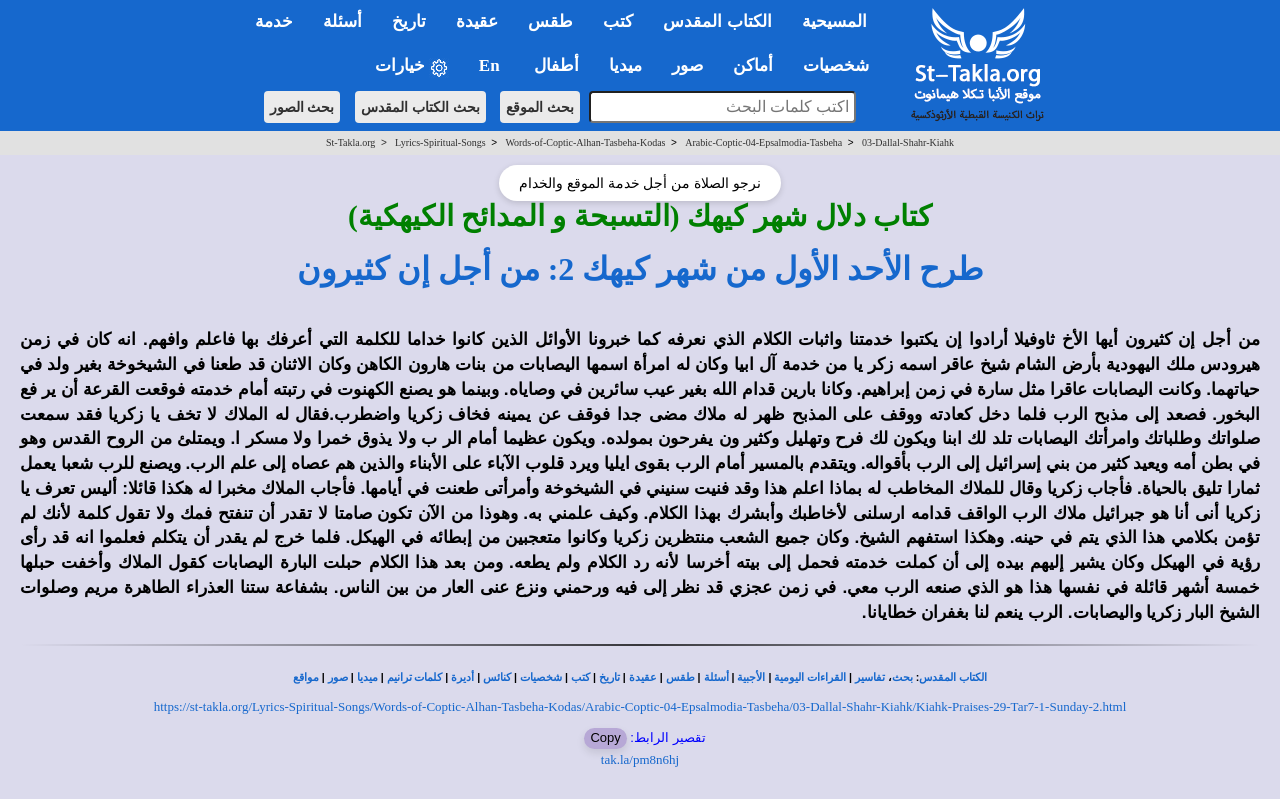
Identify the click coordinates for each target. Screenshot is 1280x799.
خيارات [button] (412, 66)
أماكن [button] (753, 65)
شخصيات (541, 677)
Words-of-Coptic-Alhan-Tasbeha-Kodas (585, 142)
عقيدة (643, 677)
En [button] (491, 65)
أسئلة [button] (342, 21)
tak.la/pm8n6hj (640, 759)
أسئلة (716, 677)
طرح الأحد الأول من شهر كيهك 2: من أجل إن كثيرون (640, 269)
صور (338, 677)
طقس (680, 677)
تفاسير (870, 677)
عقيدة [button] (477, 21)
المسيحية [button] (834, 21)
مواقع (306, 677)
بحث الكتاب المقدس (420, 107)
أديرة (462, 677)
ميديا (367, 677)
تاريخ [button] (409, 21)
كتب (580, 677)
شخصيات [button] (842, 65)
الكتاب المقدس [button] (717, 21)
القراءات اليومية (810, 677)
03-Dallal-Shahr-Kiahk (908, 142)
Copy (605, 737)
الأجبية (751, 677)
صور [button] (687, 65)
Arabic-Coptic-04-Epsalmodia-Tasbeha (763, 142)
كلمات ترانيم (415, 677)
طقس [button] (550, 21)
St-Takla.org (350, 142)
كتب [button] (618, 21)
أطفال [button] (556, 65)
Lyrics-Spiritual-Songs (440, 142)
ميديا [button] (625, 65)
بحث (902, 677)
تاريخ (609, 677)
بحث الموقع (540, 107)
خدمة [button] (274, 21)
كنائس (497, 677)
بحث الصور (302, 107)
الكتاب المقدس (953, 677)
